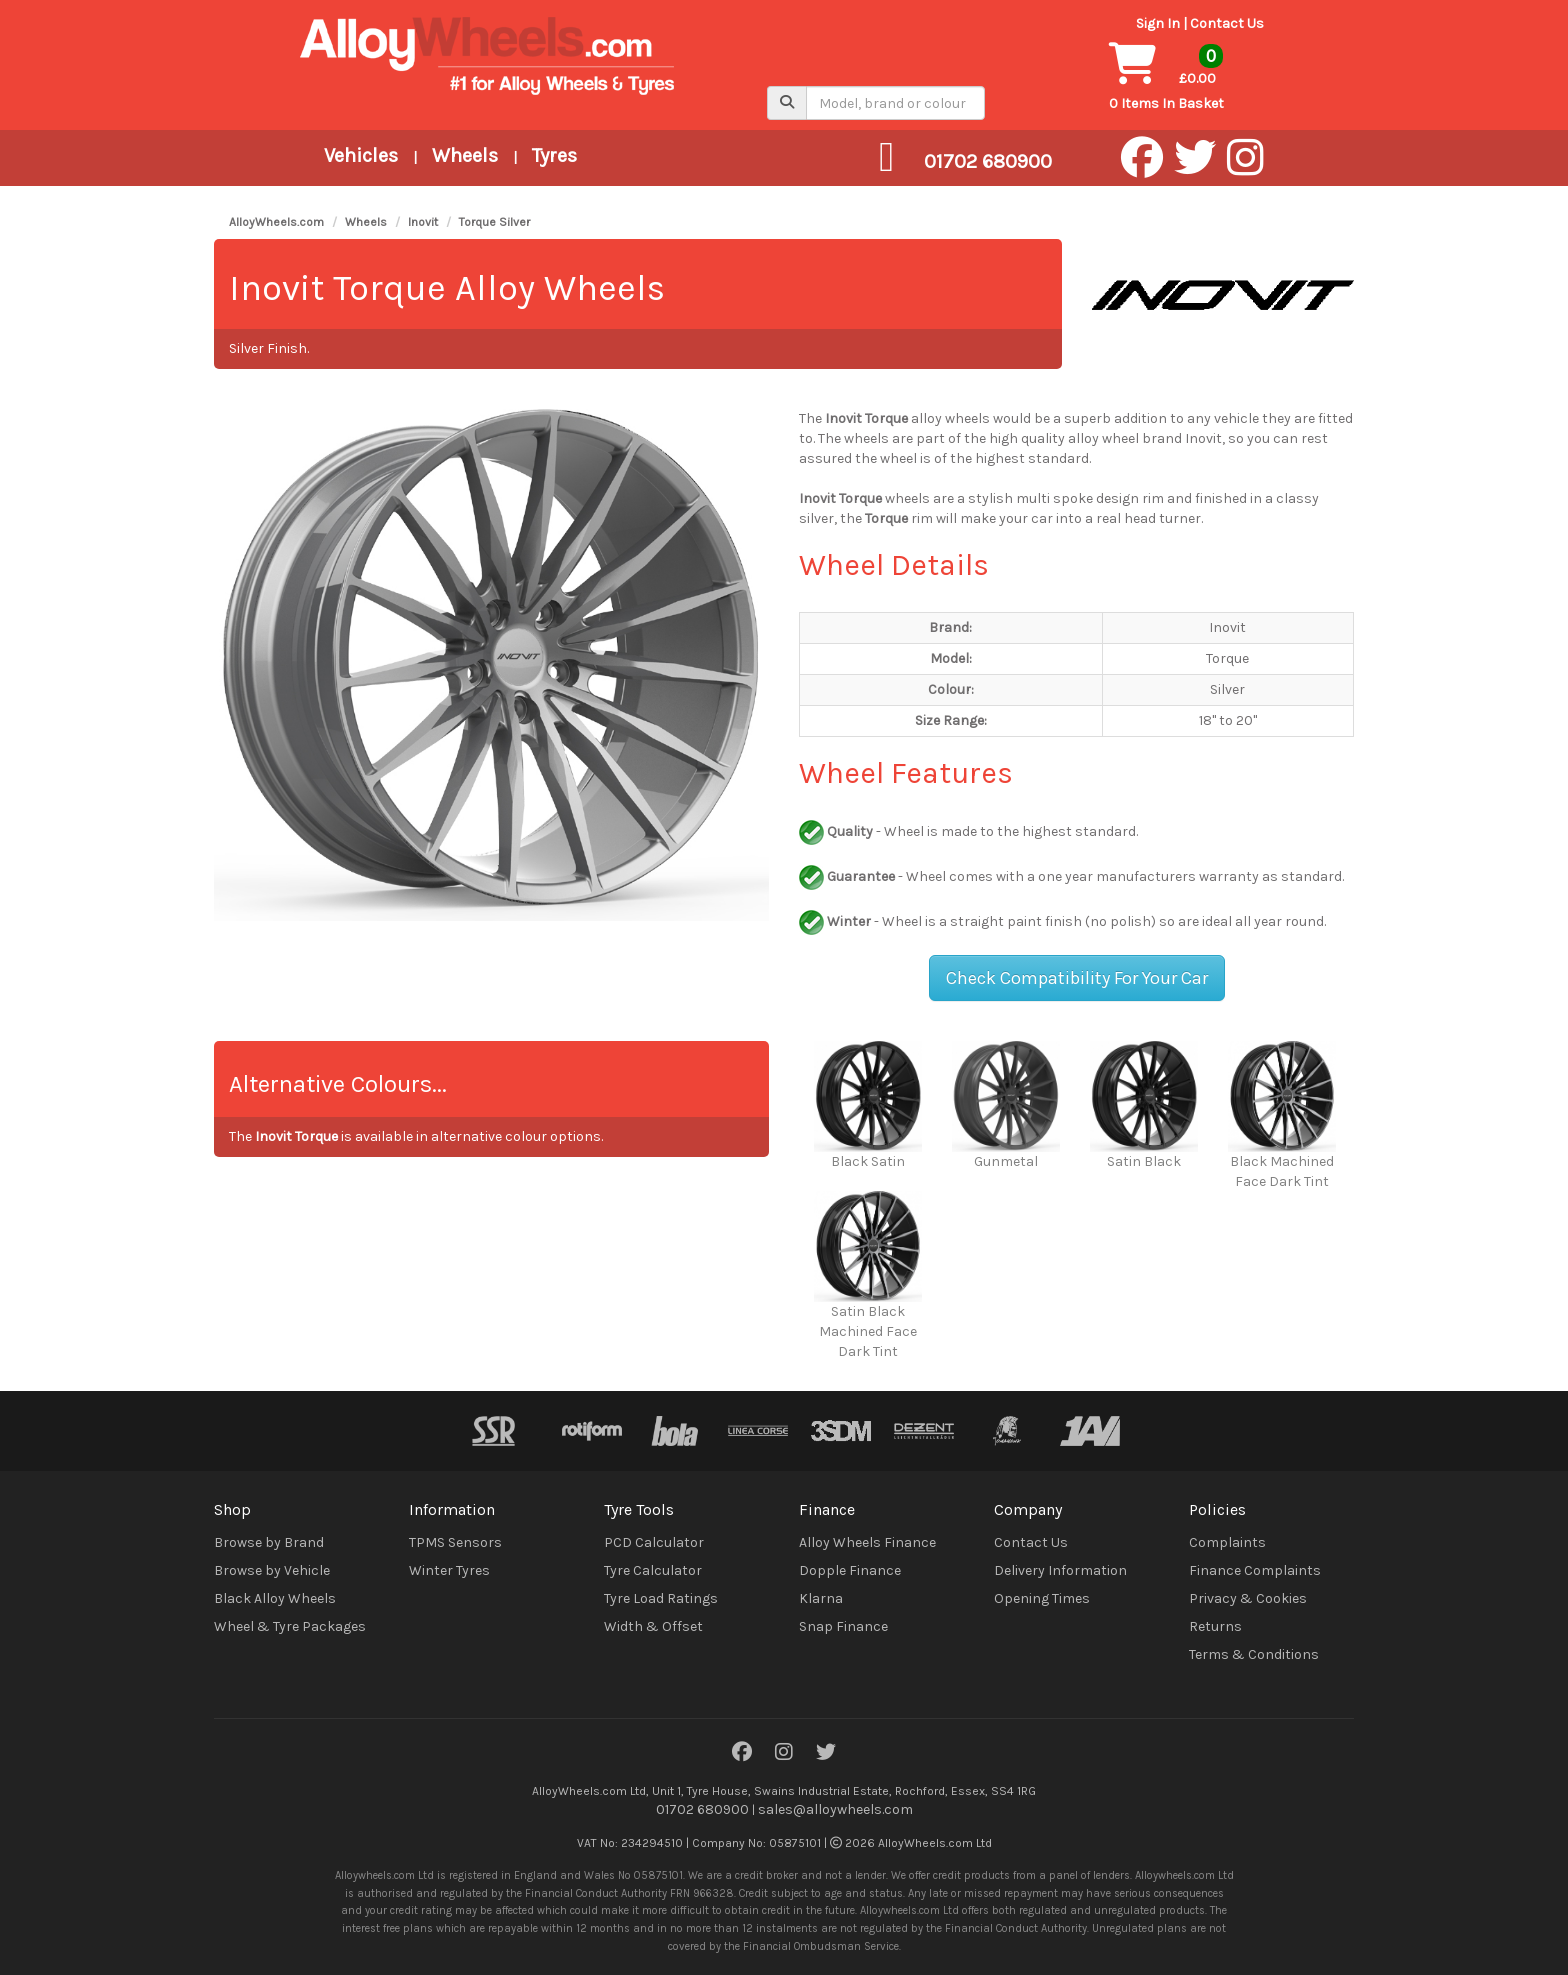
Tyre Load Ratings (661, 1598)
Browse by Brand (269, 1542)
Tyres (554, 155)
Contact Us (1227, 23)
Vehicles (361, 155)
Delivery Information (1060, 1570)
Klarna (821, 1598)
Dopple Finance (850, 1570)
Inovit (423, 222)
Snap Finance (843, 1626)
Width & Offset (653, 1626)
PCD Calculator (654, 1542)
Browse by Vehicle (272, 1570)
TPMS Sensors (455, 1542)
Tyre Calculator (653, 1570)
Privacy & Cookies (1248, 1598)
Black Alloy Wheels (275, 1598)
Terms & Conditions (1254, 1654)
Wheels (465, 155)
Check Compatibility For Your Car (1077, 978)
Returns (1215, 1626)
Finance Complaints (1255, 1570)
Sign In (1158, 23)
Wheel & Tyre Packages (290, 1626)
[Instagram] (784, 1753)
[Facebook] (742, 1753)
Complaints (1227, 1542)
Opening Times (1042, 1598)
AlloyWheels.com (276, 222)
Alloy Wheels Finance (867, 1542)
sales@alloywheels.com (835, 1809)
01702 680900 (702, 1809)
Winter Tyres (449, 1570)
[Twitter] (826, 1753)
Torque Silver (494, 222)
